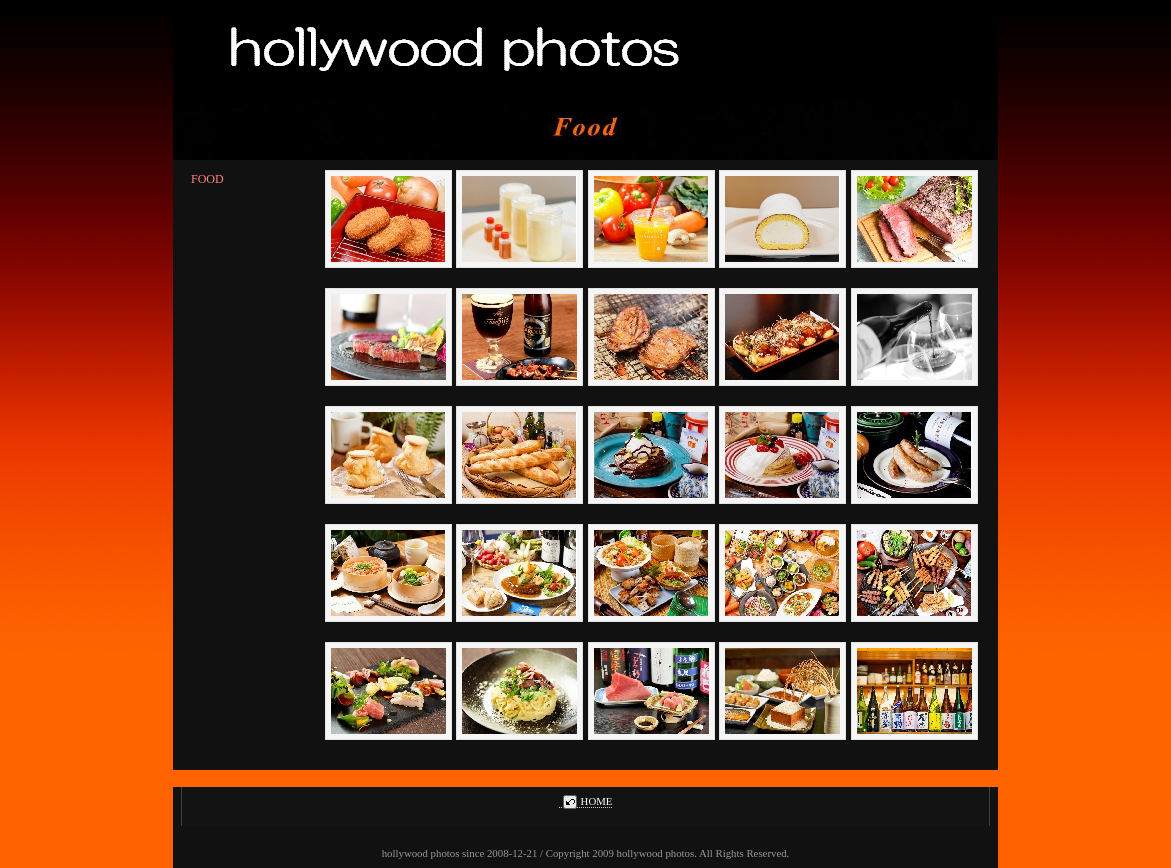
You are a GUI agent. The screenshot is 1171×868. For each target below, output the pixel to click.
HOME (586, 801)
